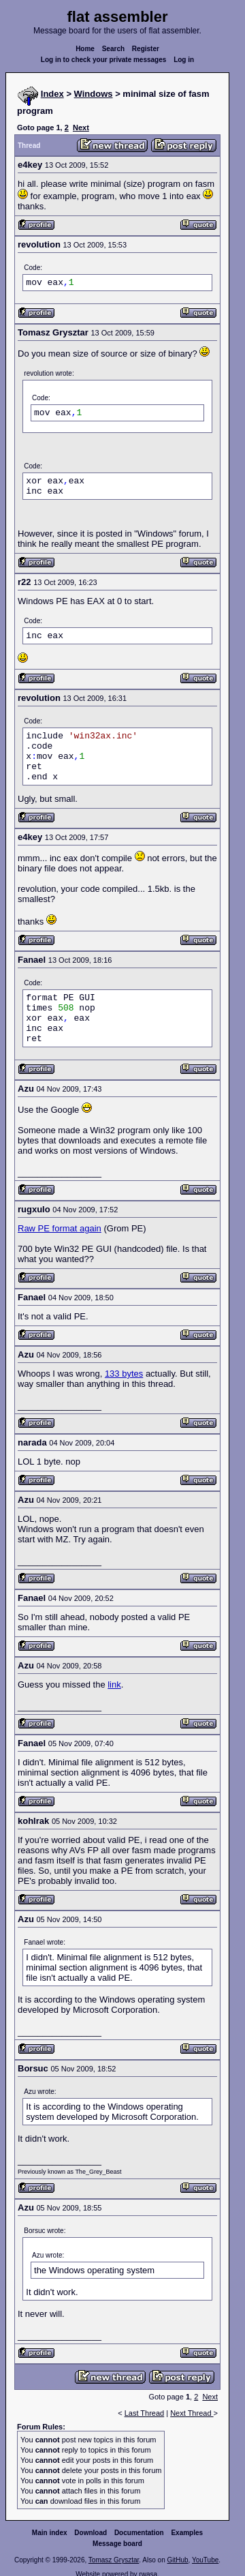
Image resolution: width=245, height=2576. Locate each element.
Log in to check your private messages (104, 59)
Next (81, 127)
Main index (49, 2532)
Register (145, 49)
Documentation (139, 2532)
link (114, 1684)
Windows (93, 94)
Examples (187, 2532)
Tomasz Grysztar (113, 2560)
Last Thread (145, 2413)
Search (113, 49)
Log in (184, 59)
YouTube (205, 2560)
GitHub (177, 2560)
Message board (117, 2543)
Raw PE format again (59, 1228)
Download (90, 2532)
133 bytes (124, 1373)
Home (85, 49)
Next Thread (191, 2413)
